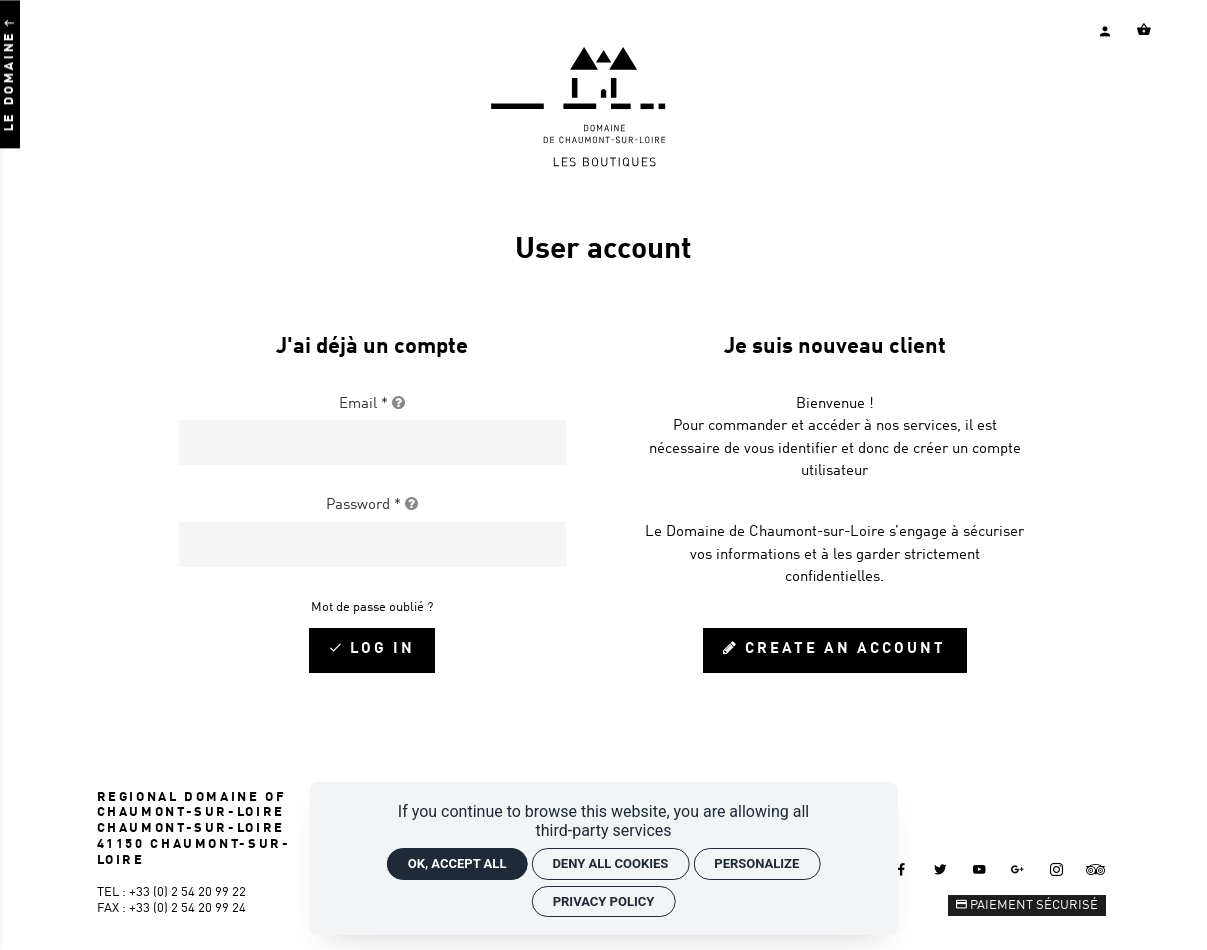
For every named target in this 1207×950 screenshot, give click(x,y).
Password (372, 505)
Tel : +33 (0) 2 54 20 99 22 (171, 892)
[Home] (603, 164)
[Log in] (372, 650)
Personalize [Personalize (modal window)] (756, 863)
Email (372, 404)
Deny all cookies (610, 863)
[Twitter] (940, 869)
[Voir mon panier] (1144, 30)
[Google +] (1018, 869)
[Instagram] (1057, 869)
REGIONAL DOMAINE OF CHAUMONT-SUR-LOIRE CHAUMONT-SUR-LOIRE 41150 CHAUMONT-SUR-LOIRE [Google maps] (194, 829)
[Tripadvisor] (1095, 869)
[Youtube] (979, 869)
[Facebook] (901, 869)
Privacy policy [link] (604, 901)
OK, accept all (457, 863)
